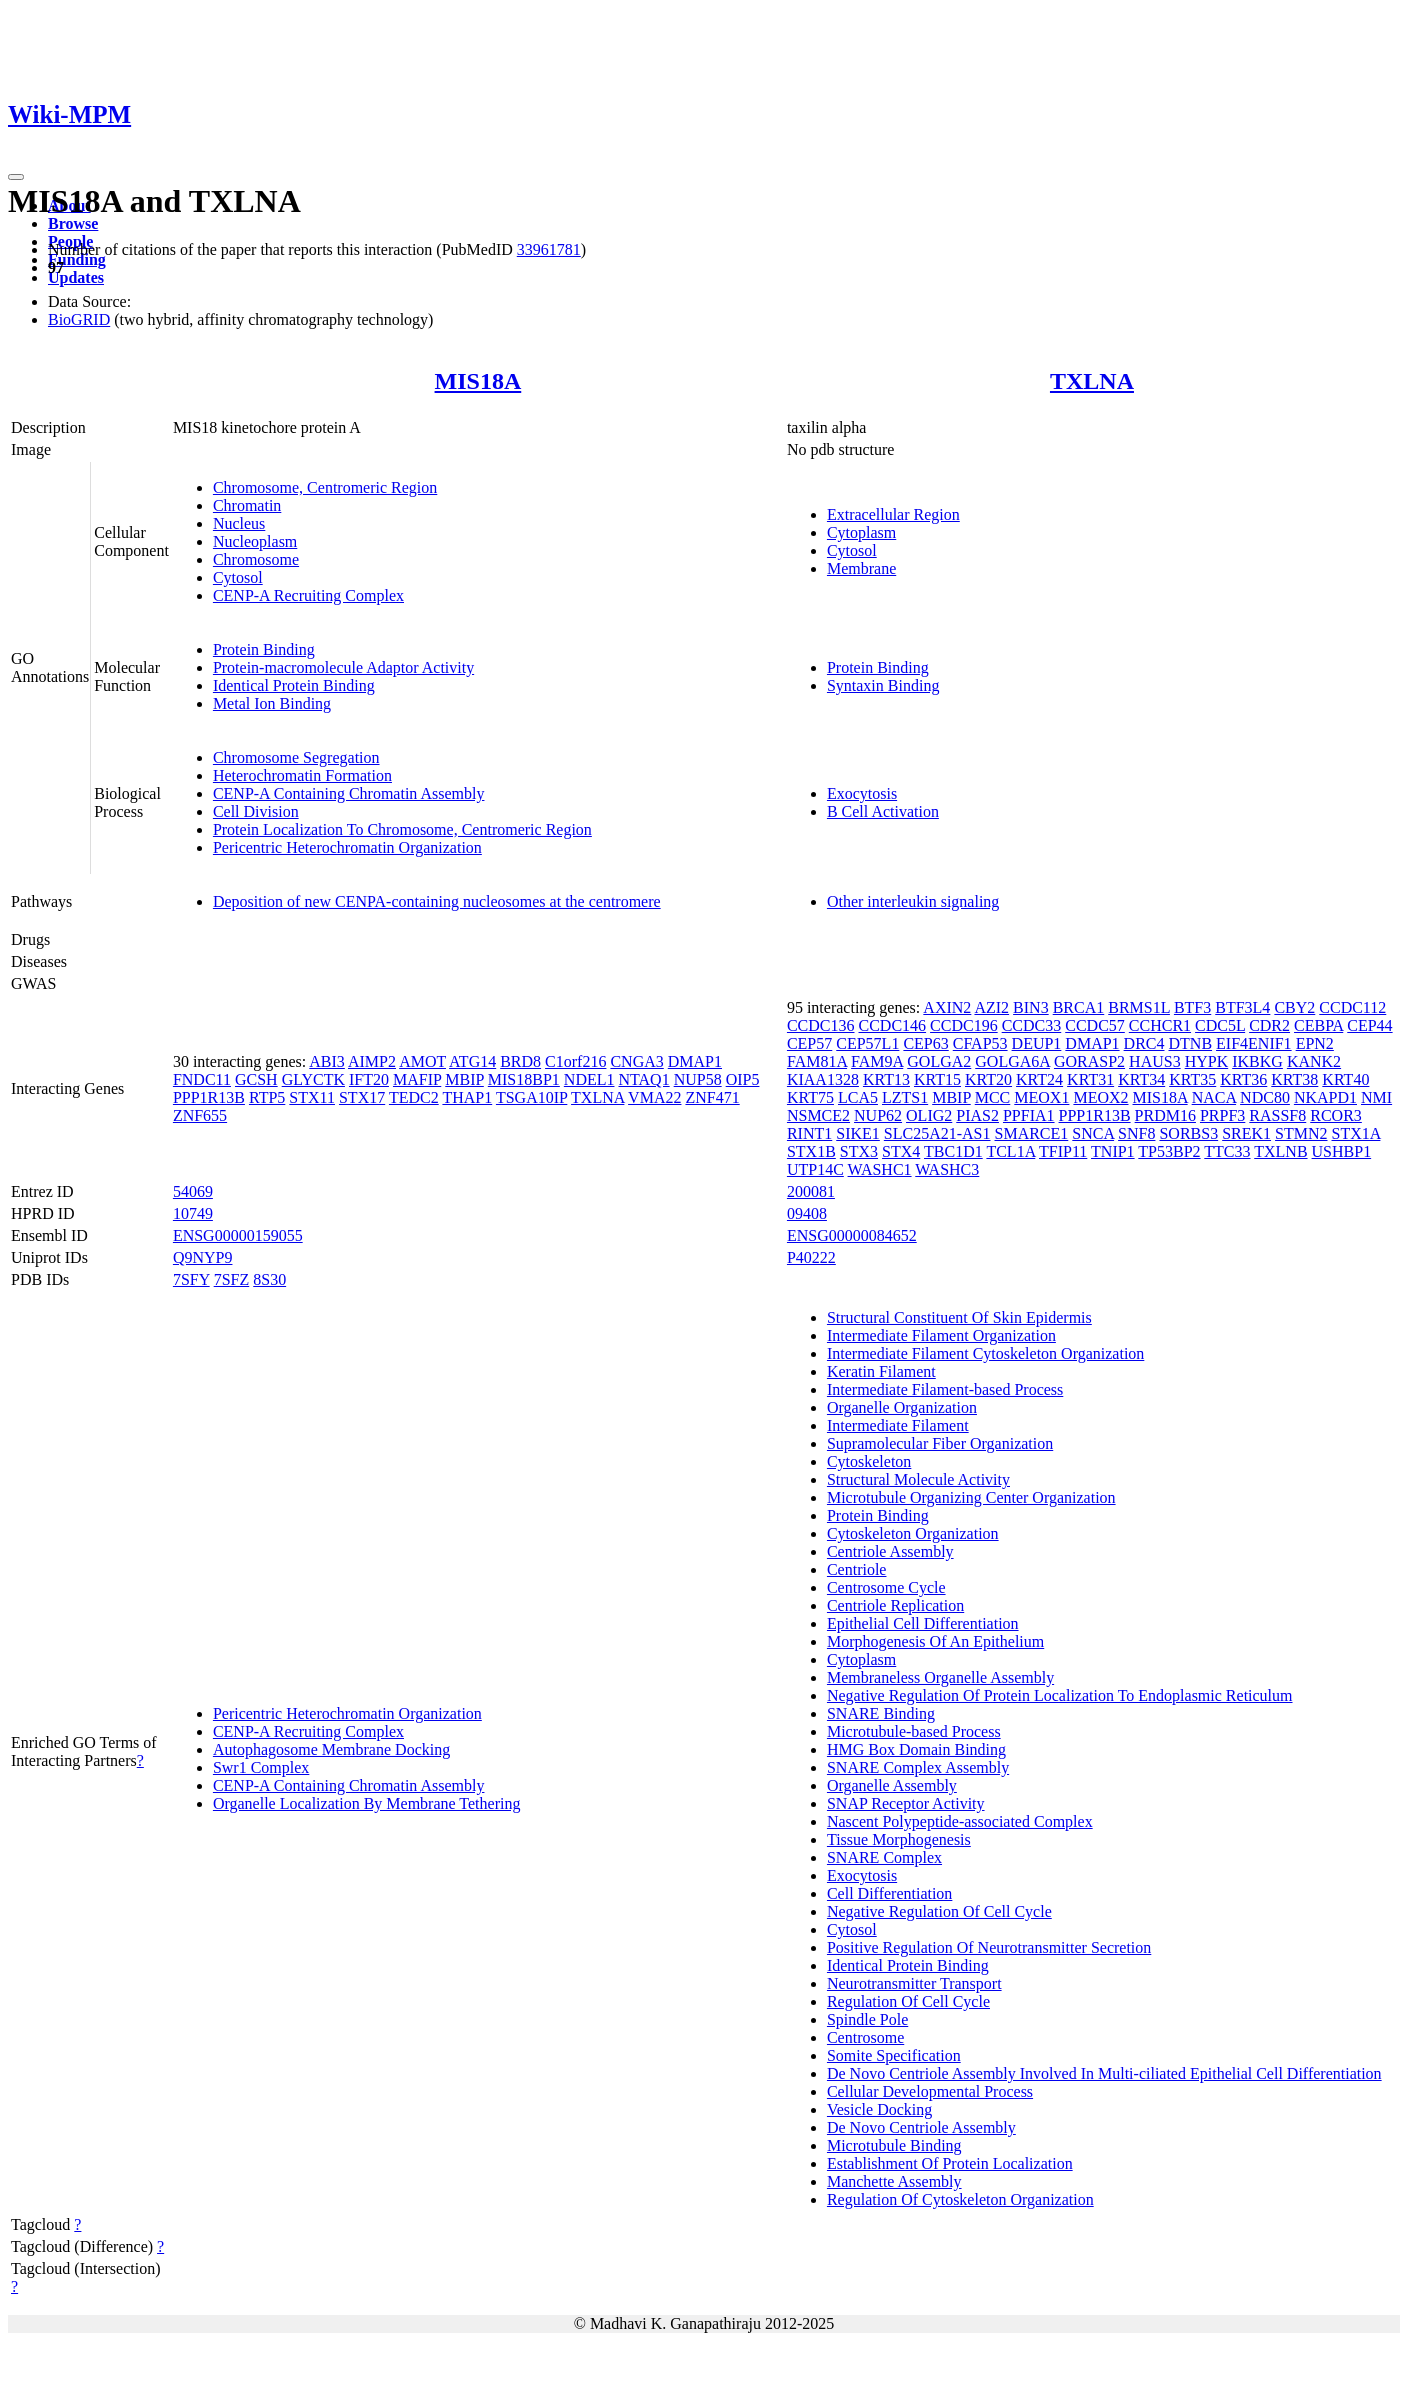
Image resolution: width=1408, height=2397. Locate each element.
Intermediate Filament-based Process (945, 1389)
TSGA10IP (531, 1097)
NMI (1376, 1097)
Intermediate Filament (898, 1425)
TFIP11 (1063, 1151)
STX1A (1356, 1133)
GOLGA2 (939, 1061)
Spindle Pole (867, 2019)
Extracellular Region (893, 514)
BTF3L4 (1242, 1007)
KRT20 (988, 1079)
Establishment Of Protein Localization (950, 2163)
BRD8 (520, 1061)
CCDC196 (964, 1025)
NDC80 (1265, 1097)
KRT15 (937, 1079)
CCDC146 (893, 1025)
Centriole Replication (895, 1605)
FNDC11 (202, 1079)
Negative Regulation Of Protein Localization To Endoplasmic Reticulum (1060, 1695)
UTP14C (815, 1169)
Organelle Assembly (892, 1785)
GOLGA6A (1012, 1061)
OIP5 (743, 1079)
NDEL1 (589, 1079)
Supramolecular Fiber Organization (940, 1443)
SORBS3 (1188, 1133)
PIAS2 (977, 1115)
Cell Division (256, 811)
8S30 (269, 1279)
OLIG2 (929, 1115)
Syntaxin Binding (883, 685)
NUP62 (878, 1115)
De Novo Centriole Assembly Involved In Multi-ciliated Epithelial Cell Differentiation (1104, 2073)
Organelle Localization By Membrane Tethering (367, 1803)
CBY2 (1294, 1007)
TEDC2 (414, 1097)
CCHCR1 (1160, 1025)
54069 (193, 1191)
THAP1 (467, 1097)
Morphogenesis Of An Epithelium (935, 1641)
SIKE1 (858, 1133)
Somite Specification (894, 2055)
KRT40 (1345, 1079)
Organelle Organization (902, 1407)
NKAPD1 (1325, 1097)
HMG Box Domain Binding (916, 1749)
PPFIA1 (1029, 1115)
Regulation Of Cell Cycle (908, 2001)
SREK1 (1246, 1133)
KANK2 (1314, 1061)
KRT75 (810, 1097)
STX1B (811, 1151)
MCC (993, 1097)
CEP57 (809, 1043)
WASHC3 (947, 1169)
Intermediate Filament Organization (941, 1335)
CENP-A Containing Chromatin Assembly (349, 793)
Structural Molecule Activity (918, 1479)
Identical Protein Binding (294, 685)
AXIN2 (947, 1007)
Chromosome (256, 559)
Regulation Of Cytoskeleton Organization (960, 2199)
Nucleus (239, 523)
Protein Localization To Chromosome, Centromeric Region (402, 829)
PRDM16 (1165, 1115)
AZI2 (991, 1007)
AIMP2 (372, 1061)
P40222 (811, 1257)
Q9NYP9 (203, 1257)
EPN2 (1315, 1043)
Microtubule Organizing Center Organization (971, 1497)
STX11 (312, 1097)
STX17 (362, 1097)
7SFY (191, 1279)
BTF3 (1192, 1007)
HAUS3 (1155, 1061)
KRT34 (1141, 1079)
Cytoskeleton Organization (913, 1533)
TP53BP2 (1169, 1151)
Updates (76, 277)
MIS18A (478, 381)
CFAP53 (980, 1043)
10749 (193, 1213)
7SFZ (232, 1279)
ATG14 (472, 1061)
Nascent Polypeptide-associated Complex (960, 1821)
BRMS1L (1139, 1007)
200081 (811, 1191)
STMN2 (1301, 1133)
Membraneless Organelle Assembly (940, 1677)
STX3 (859, 1151)
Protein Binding (264, 649)
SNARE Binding (881, 1713)
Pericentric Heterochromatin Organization (347, 847)
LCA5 (858, 1097)
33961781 (549, 249)
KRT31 (1090, 1079)
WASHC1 (880, 1169)
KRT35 (1192, 1079)
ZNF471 (712, 1097)
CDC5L (1220, 1025)
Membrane (861, 568)
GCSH (256, 1079)
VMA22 (654, 1097)
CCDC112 (1352, 1007)
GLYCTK (313, 1079)
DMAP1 (695, 1061)
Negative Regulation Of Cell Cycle (939, 1911)
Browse (73, 223)
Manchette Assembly (894, 2181)
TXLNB (1280, 1151)
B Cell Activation (883, 811)
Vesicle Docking (879, 2109)
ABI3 (327, 1061)
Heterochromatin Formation (302, 775)
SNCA (1093, 1133)
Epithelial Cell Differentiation (923, 1623)
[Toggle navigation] (16, 177)
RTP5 (267, 1097)
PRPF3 (1222, 1115)
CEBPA (1318, 1025)
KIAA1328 (823, 1079)
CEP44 (1369, 1025)
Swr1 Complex (261, 1767)
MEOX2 (1100, 1097)
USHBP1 (1342, 1151)
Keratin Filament (881, 1371)
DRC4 (1144, 1043)
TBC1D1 (953, 1151)
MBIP (464, 1079)
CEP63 (925, 1043)
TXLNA (1092, 381)
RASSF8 (1277, 1115)
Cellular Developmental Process (930, 2091)
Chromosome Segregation (296, 757)
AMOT (422, 1061)
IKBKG (1257, 1061)
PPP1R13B (209, 1097)
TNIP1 (1113, 1151)
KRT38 (1294, 1079)
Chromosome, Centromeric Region (325, 487)
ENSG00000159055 (238, 1235)
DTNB (1191, 1043)
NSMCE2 (818, 1115)
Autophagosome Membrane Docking (331, 1749)
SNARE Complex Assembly (918, 1767)
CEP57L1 (867, 1043)
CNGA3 (636, 1061)
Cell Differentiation (889, 1893)
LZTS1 (905, 1097)
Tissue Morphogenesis (899, 1839)
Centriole (857, 1569)
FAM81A (817, 1061)
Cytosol (238, 577)
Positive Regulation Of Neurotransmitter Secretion (989, 1947)
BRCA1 (1079, 1007)
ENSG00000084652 (852, 1235)
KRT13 (886, 1079)
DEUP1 (1037, 1043)
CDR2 (1269, 1025)
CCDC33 (1032, 1025)
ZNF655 (200, 1115)
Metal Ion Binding (272, 703)
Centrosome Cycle (886, 1587)
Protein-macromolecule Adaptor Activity (343, 667)
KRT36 (1243, 1079)
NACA (1214, 1097)
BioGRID (79, 319)
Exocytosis (862, 793)
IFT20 (369, 1079)
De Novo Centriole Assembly (921, 2127)
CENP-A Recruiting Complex (308, 595)
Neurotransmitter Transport (914, 1983)
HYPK (1207, 1061)
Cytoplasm (861, 532)
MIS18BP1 (524, 1079)
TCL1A (1010, 1151)
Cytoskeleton (869, 1461)
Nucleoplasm (255, 541)
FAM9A (877, 1061)
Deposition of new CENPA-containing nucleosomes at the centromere (437, 901)
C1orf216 (575, 1061)
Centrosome (865, 2037)
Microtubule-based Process (914, 1731)
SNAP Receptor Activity (906, 1803)
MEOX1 (1041, 1097)
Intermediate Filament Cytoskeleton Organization (985, 1353)
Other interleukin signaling (913, 901)
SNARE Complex (884, 1857)
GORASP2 (1089, 1061)
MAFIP (417, 1079)
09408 (807, 1213)
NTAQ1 (643, 1079)
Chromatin (247, 505)
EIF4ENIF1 (1254, 1043)
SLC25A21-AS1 (937, 1133)
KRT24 (1039, 1079)
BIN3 (1031, 1007)
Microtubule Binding (894, 2145)
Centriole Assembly (890, 1551)
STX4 (901, 1151)
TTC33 (1227, 1151)
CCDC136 (821, 1025)
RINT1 (809, 1133)
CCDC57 (1095, 1025)
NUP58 (698, 1079)
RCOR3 (1336, 1115)
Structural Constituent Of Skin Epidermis (959, 1317)
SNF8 (1136, 1133)
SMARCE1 (1032, 1133)
